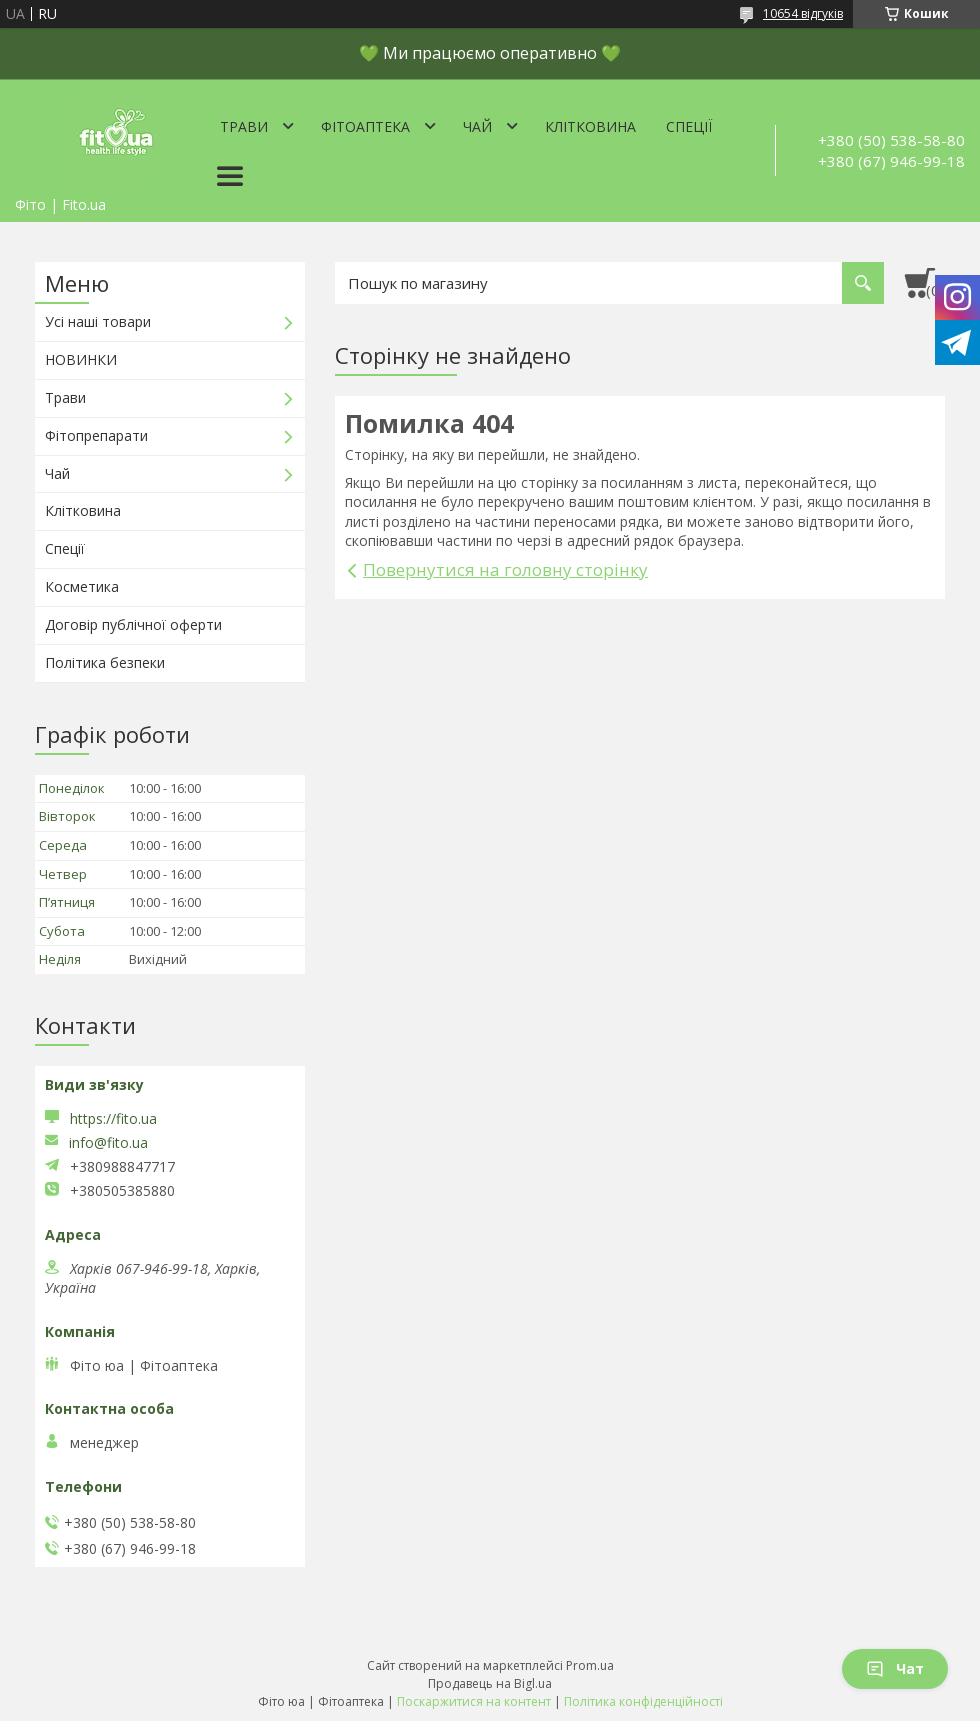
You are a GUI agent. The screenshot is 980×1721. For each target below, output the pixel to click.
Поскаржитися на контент (474, 1701)
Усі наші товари (98, 321)
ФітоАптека (365, 126)
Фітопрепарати (96, 435)
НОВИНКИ (81, 359)
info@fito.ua (108, 1143)
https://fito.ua (113, 1118)
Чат (895, 1668)
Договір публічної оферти (133, 624)
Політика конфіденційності (643, 1701)
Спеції (689, 126)
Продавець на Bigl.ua (490, 1683)
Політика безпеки (105, 662)
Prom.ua (590, 1665)
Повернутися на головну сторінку (505, 569)
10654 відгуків (803, 13)
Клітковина (590, 126)
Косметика (82, 586)
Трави (244, 126)
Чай (477, 126)
